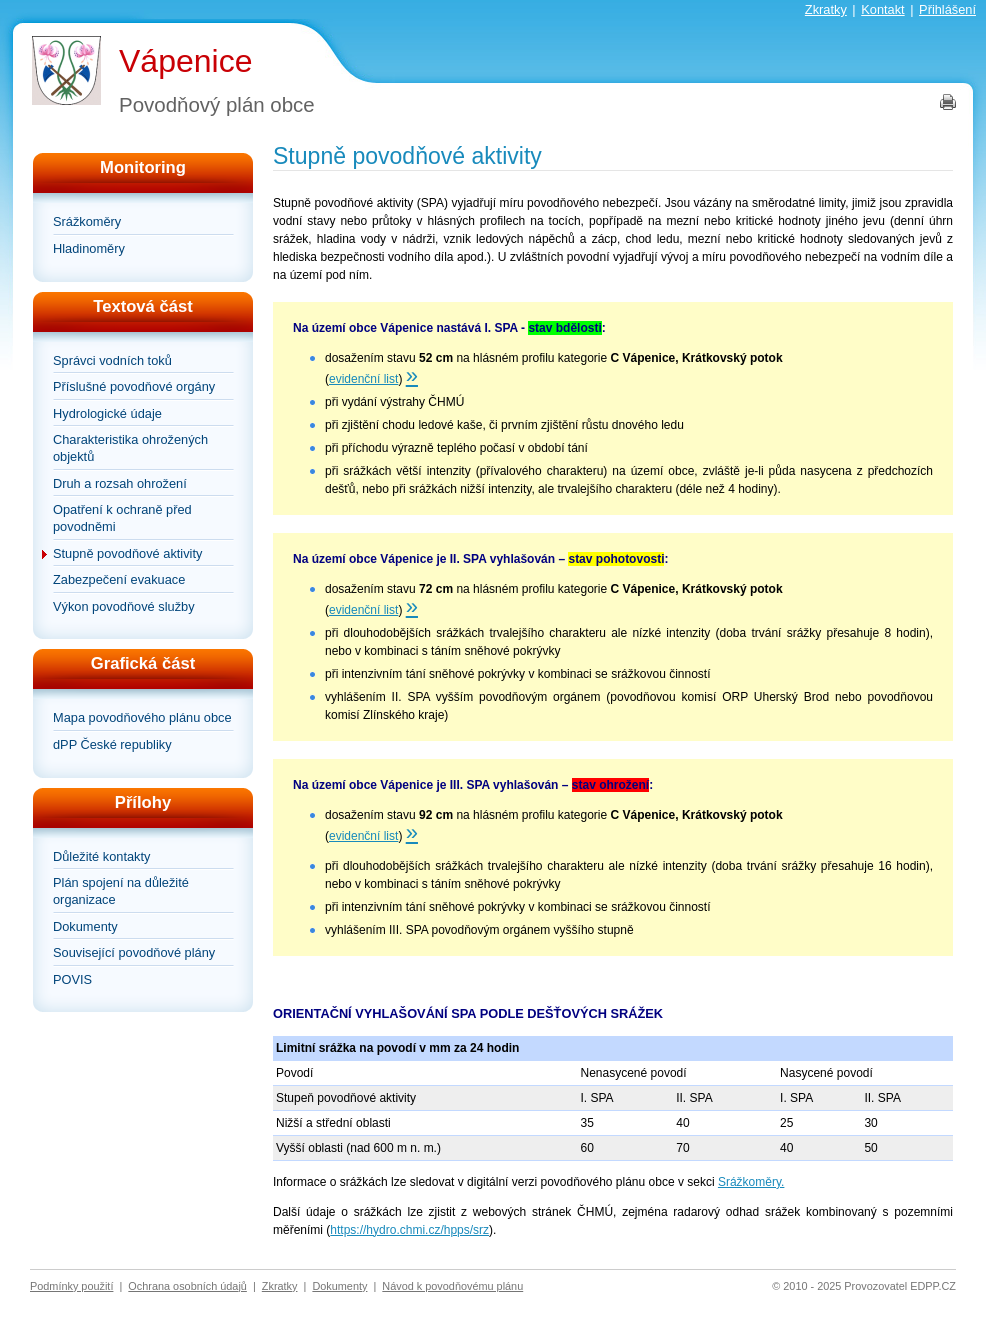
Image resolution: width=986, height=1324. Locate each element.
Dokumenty (85, 926)
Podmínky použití (71, 1286)
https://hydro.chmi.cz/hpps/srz (409, 1230)
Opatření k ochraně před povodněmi (122, 518)
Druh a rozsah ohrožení (120, 483)
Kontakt (882, 9)
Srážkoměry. (751, 1182)
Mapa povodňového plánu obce (142, 717)
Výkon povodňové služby (124, 606)
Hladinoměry (89, 248)
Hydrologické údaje (107, 413)
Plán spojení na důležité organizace (121, 891)
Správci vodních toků (112, 360)
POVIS (72, 979)
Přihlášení (947, 9)
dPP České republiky (112, 744)
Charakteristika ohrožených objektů (130, 448)
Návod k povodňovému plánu (452, 1286)
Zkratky (826, 9)
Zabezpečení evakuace (119, 579)
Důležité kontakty (101, 856)
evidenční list (363, 379)
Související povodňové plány (134, 952)
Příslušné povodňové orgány (134, 386)
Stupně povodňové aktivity (127, 553)
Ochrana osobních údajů (187, 1286)
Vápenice (185, 61)
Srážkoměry (87, 221)
